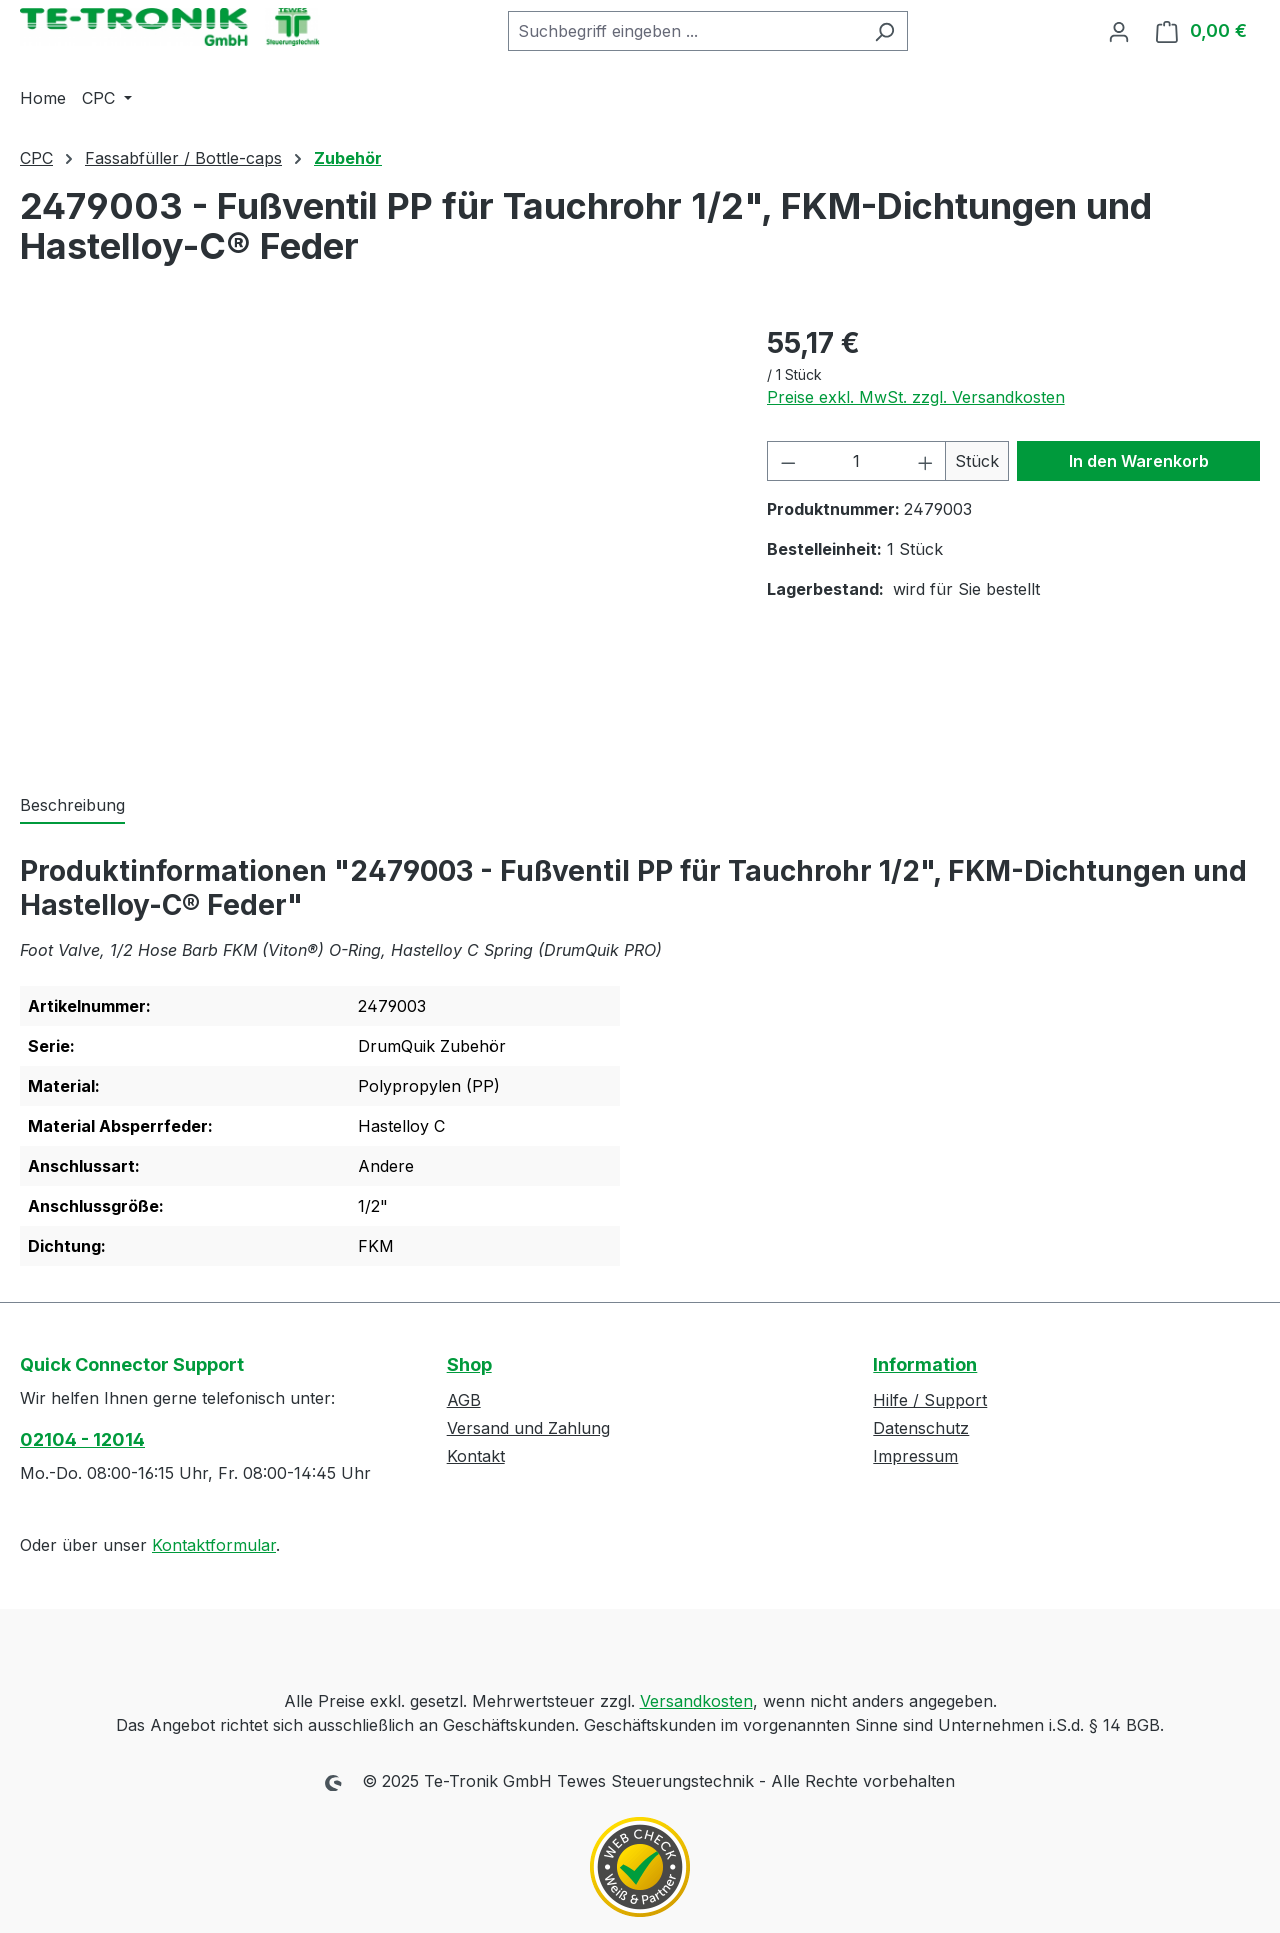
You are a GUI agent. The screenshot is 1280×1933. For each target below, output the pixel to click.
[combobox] (685, 31)
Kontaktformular (214, 1545)
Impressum (915, 1456)
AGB (464, 1400)
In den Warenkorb (1139, 461)
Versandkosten (696, 1701)
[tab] (72, 806)
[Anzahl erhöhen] (926, 461)
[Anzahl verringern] (788, 461)
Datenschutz (921, 1428)
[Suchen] (884, 31)
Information (925, 1364)
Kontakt (476, 1456)
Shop (469, 1364)
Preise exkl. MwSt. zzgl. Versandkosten (916, 397)
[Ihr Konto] (1119, 31)
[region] (373, 537)
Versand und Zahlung (528, 1428)
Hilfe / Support (930, 1400)
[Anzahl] (856, 461)
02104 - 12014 (82, 1439)
